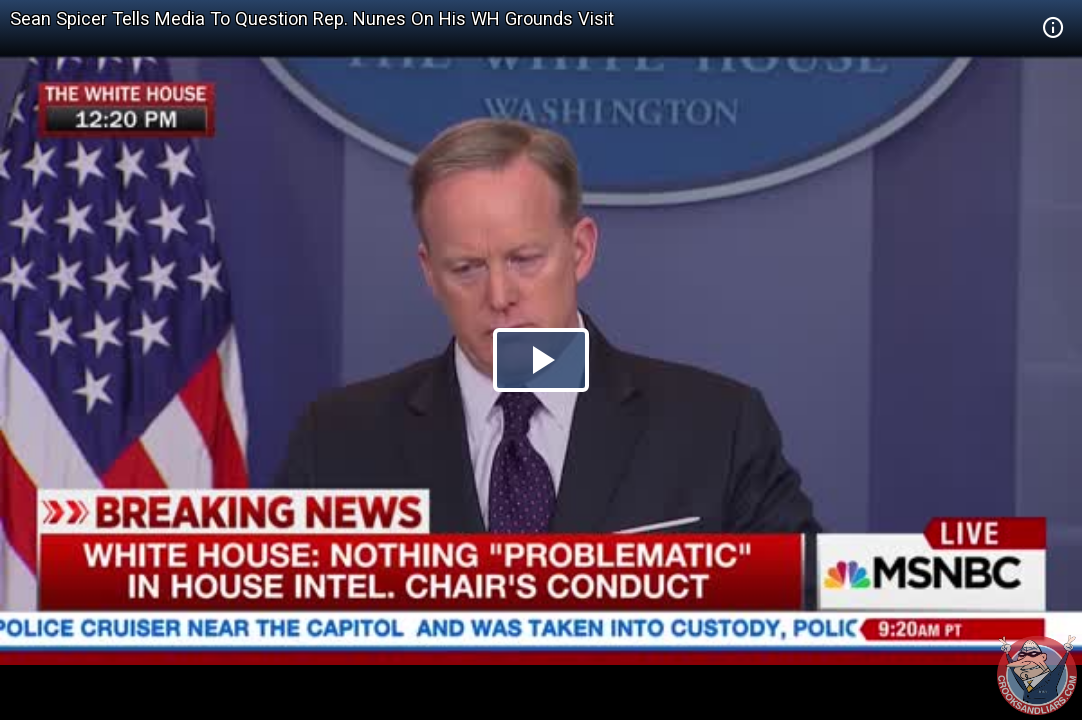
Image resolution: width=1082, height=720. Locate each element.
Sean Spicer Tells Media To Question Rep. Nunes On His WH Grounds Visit (312, 18)
